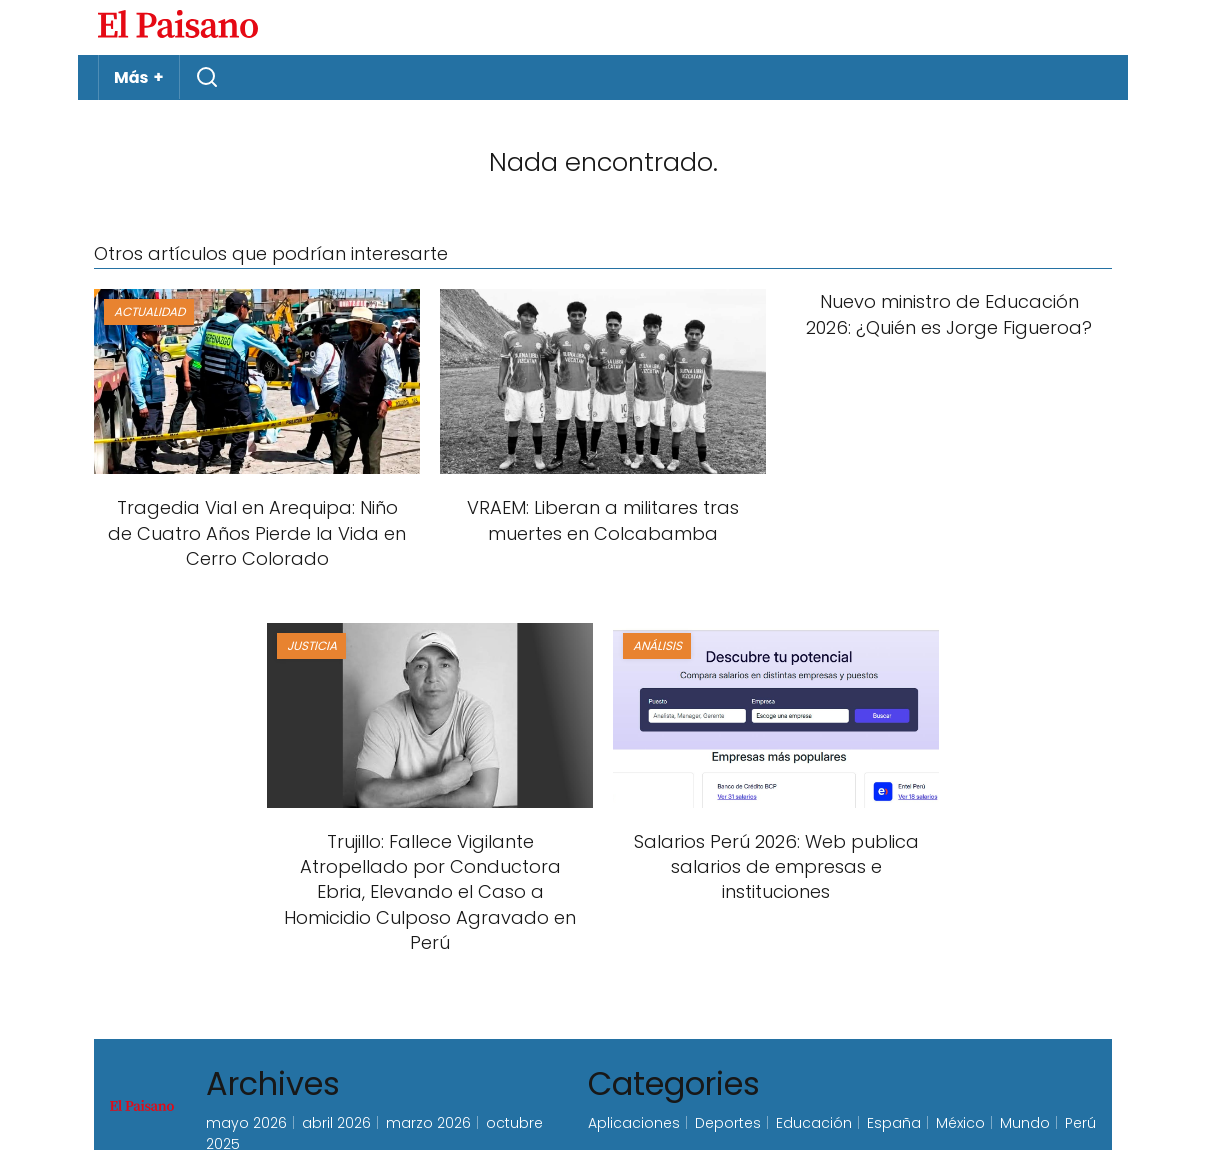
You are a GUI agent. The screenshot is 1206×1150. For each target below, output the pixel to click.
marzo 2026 (428, 1123)
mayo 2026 (246, 1123)
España (894, 1123)
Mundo (1025, 1123)
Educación (814, 1123)
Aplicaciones (634, 1123)
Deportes (728, 1123)
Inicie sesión (1063, 27)
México (960, 1123)
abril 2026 (336, 1123)
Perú (1080, 1123)
